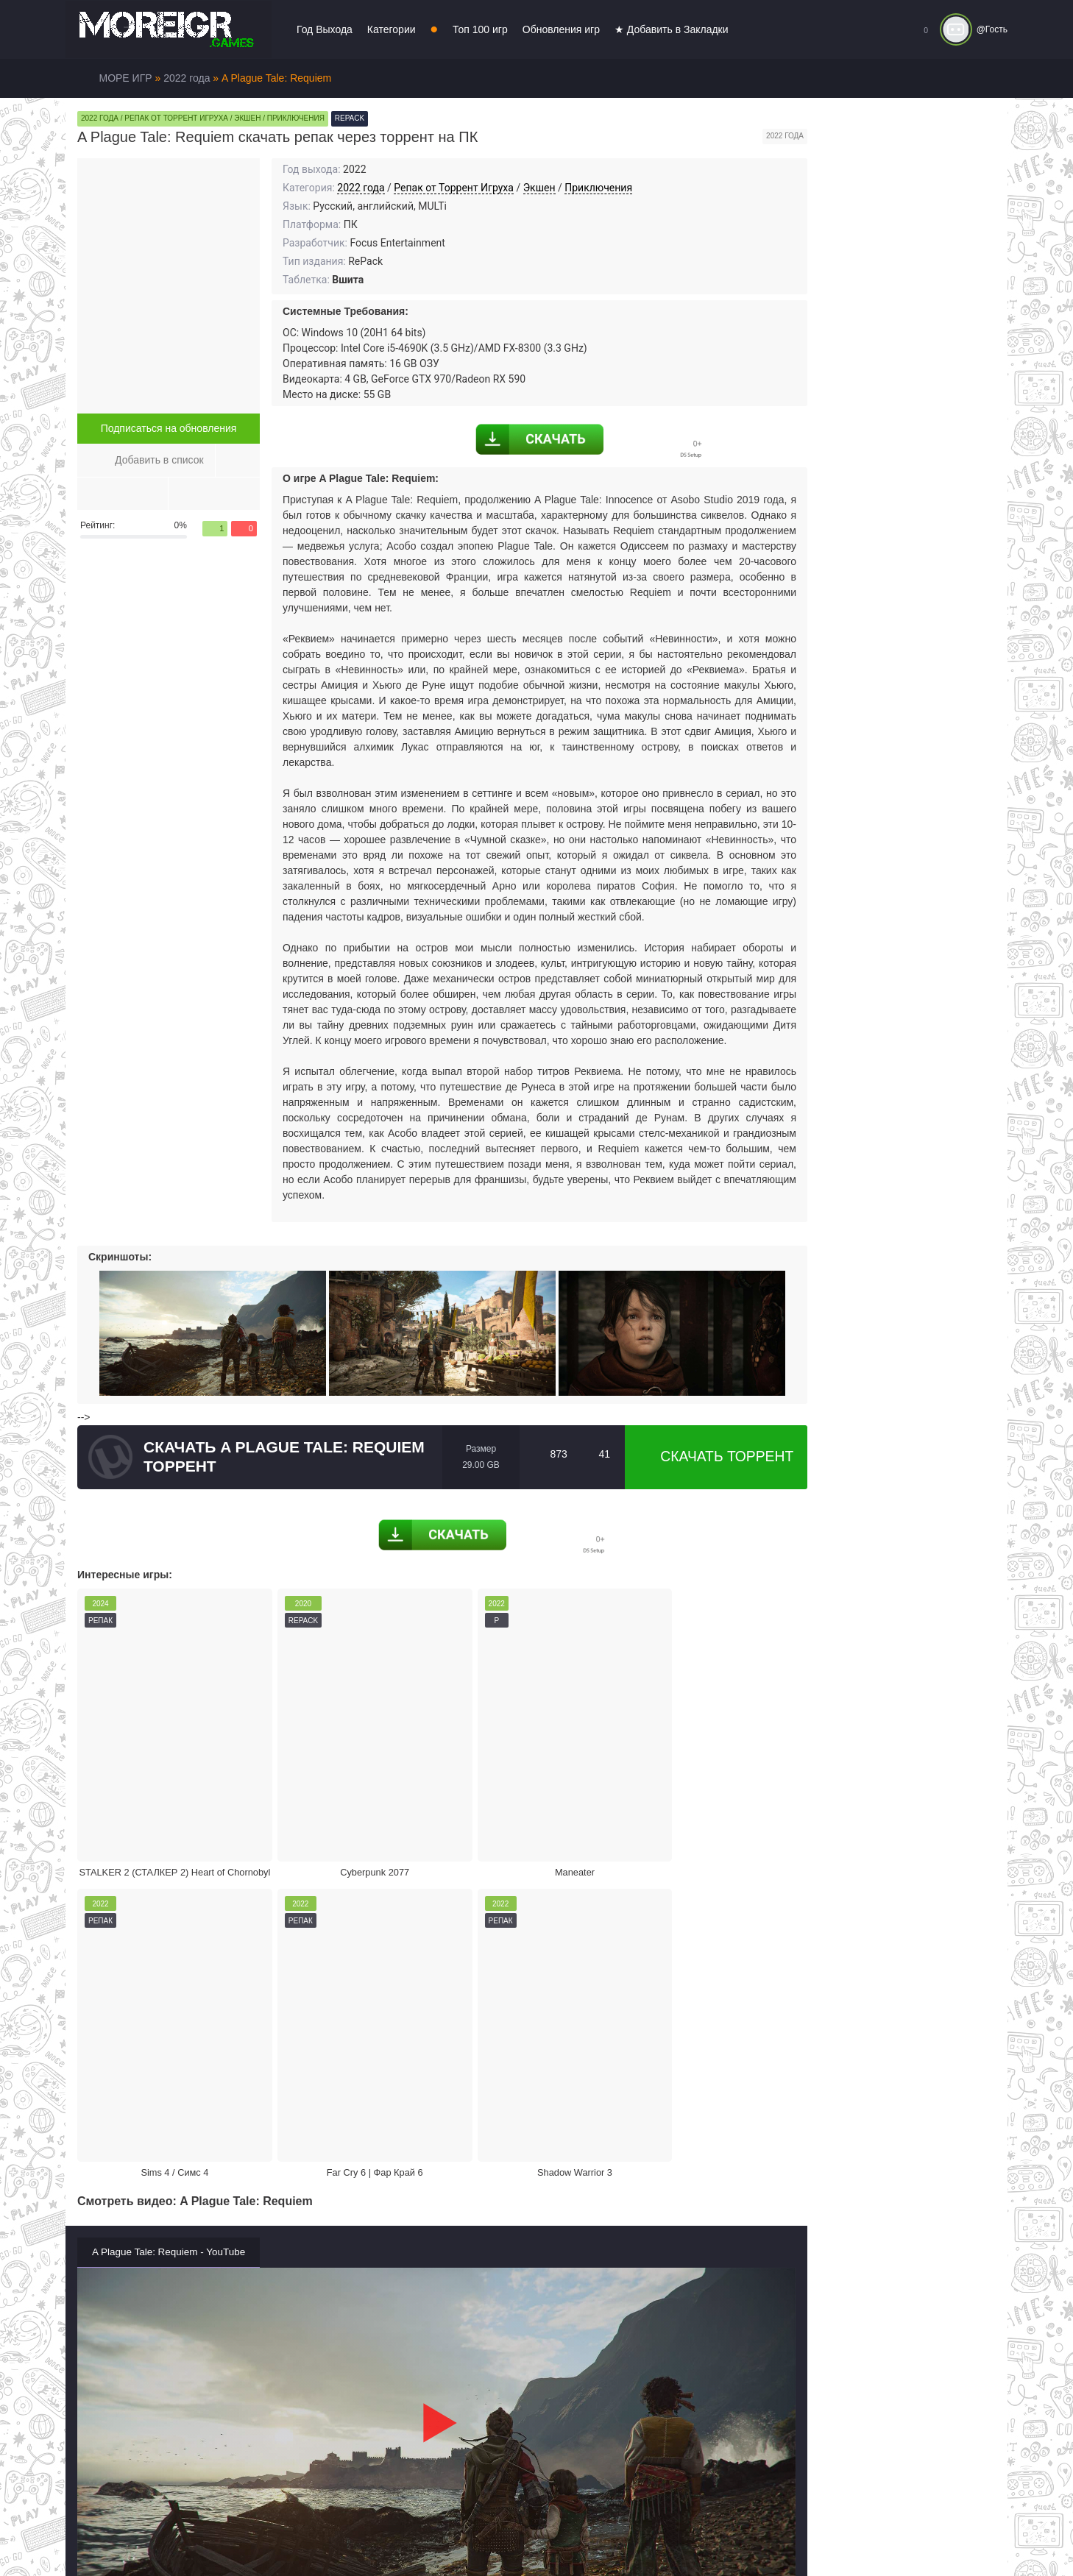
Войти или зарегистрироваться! (516, 2535)
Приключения (598, 188)
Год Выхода (325, 29)
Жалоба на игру (167, 2190)
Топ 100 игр (480, 29)
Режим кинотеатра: (706, 2190)
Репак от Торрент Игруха (454, 188)
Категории (391, 29)
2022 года (360, 188)
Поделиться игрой (526, 2190)
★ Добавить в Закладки (672, 29)
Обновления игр (561, 29)
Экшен (539, 188)
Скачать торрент (716, 1457)
